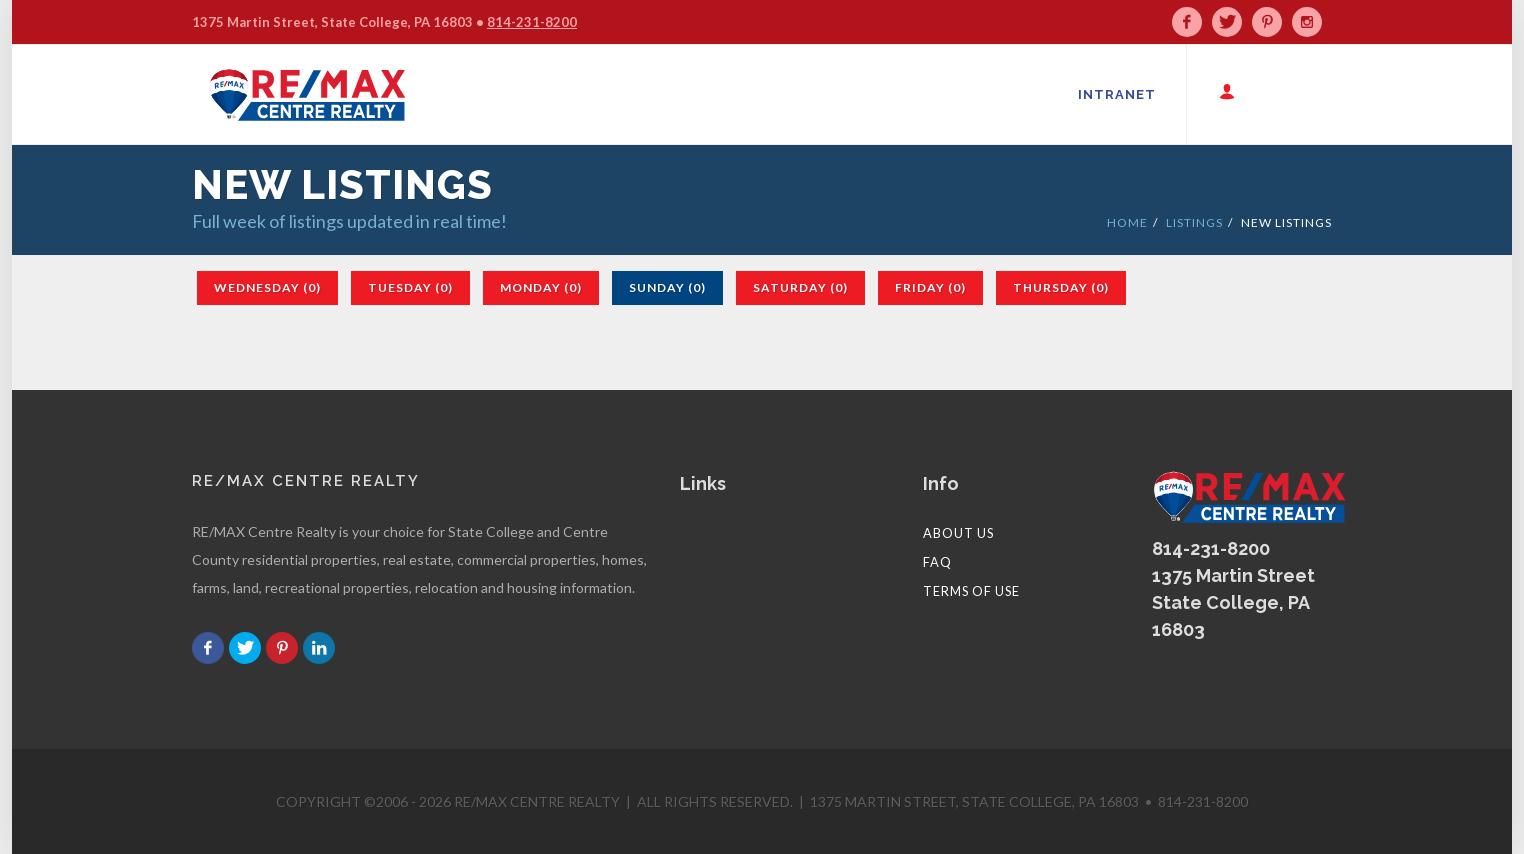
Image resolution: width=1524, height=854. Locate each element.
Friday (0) (930, 287)
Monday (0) (541, 287)
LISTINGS (1194, 222)
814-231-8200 (532, 22)
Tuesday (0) (410, 287)
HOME (1127, 222)
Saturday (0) (800, 287)
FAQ (937, 562)
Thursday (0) (1061, 287)
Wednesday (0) (267, 287)
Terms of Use (971, 591)
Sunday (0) (667, 287)
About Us (958, 533)
